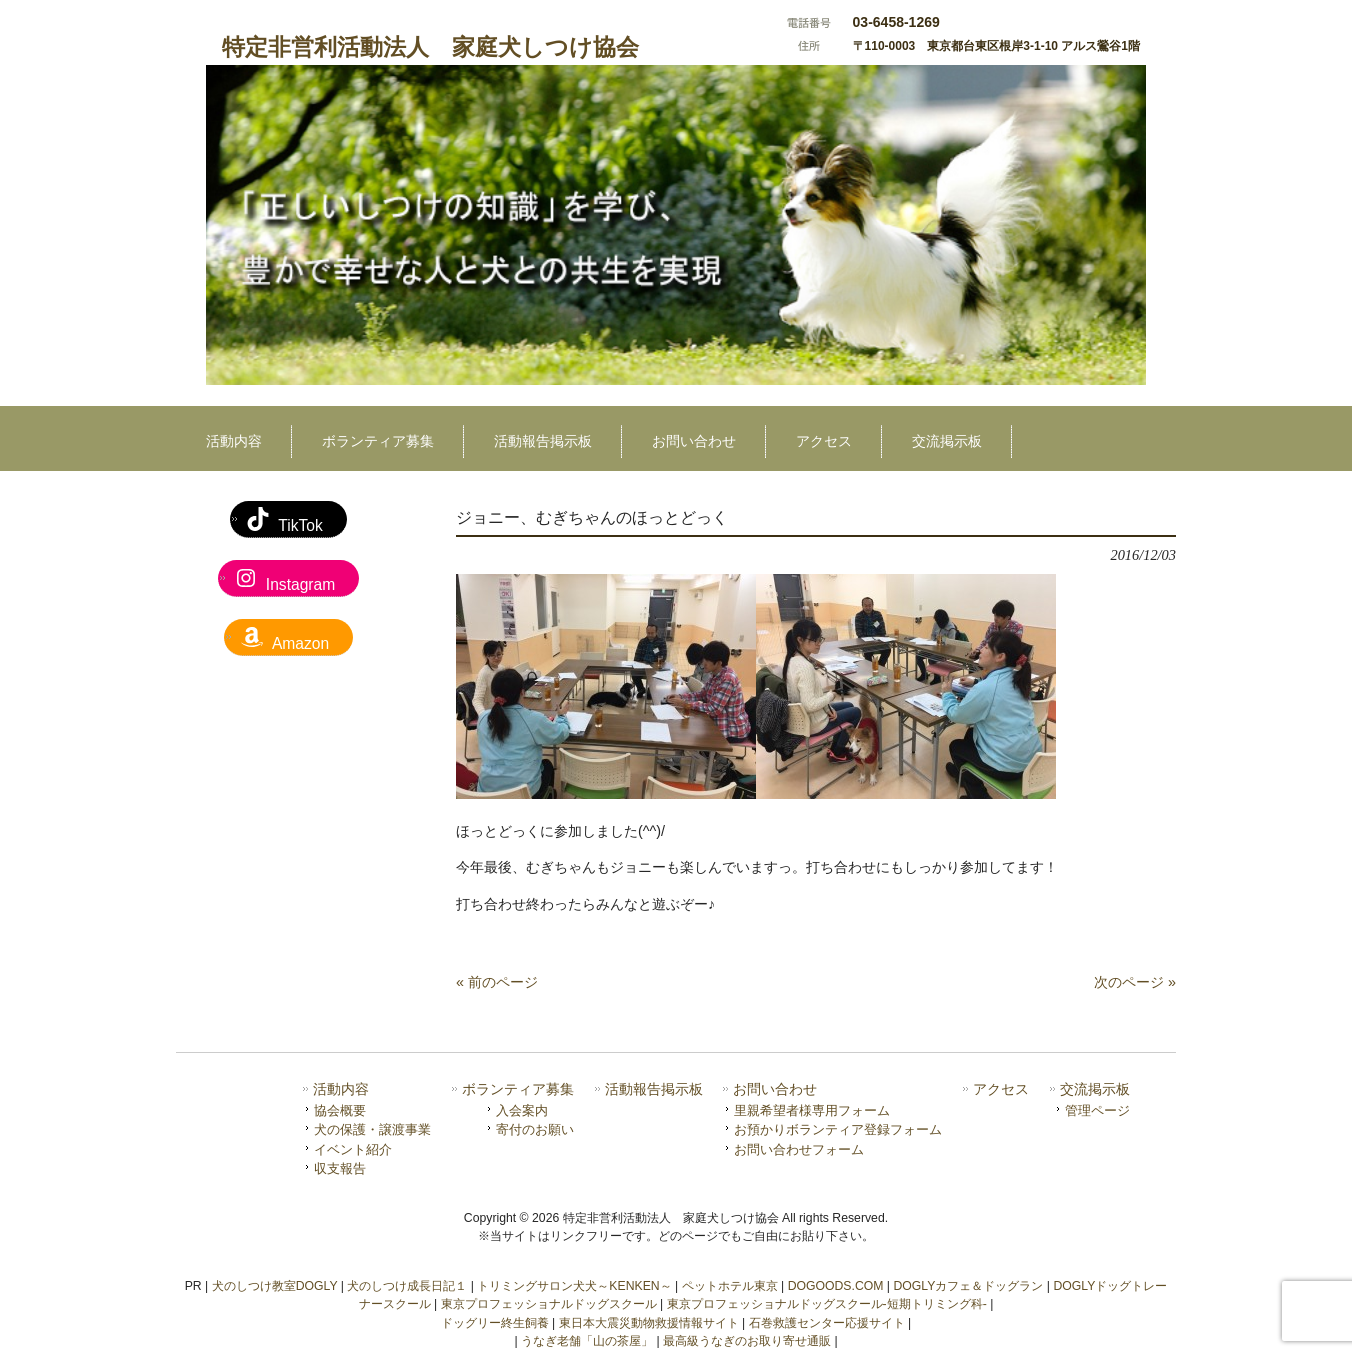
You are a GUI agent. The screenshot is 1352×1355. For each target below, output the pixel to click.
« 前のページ (497, 982)
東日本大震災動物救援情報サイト (649, 1323)
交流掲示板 (1095, 1089)
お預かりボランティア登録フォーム (838, 1129)
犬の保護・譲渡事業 (372, 1129)
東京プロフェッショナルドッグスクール (549, 1304)
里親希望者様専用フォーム (812, 1110)
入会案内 (522, 1110)
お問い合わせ (775, 1089)
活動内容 (341, 1089)
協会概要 (340, 1110)
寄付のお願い (535, 1129)
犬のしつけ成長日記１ (407, 1286)
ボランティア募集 (518, 1089)
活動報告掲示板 (654, 1089)
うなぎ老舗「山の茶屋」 (587, 1341)
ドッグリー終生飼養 (495, 1323)
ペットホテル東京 (730, 1286)
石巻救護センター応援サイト (827, 1323)
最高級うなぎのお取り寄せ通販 (747, 1341)
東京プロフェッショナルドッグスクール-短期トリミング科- (827, 1304)
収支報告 (340, 1168)
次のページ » (1135, 982)
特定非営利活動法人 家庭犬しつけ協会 (430, 47)
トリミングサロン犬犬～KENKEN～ (574, 1286)
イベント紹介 (353, 1149)
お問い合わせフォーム (799, 1149)
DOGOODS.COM (836, 1286)
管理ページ (1097, 1110)
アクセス (1001, 1089)
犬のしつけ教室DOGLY (275, 1286)
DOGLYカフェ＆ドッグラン (968, 1286)
